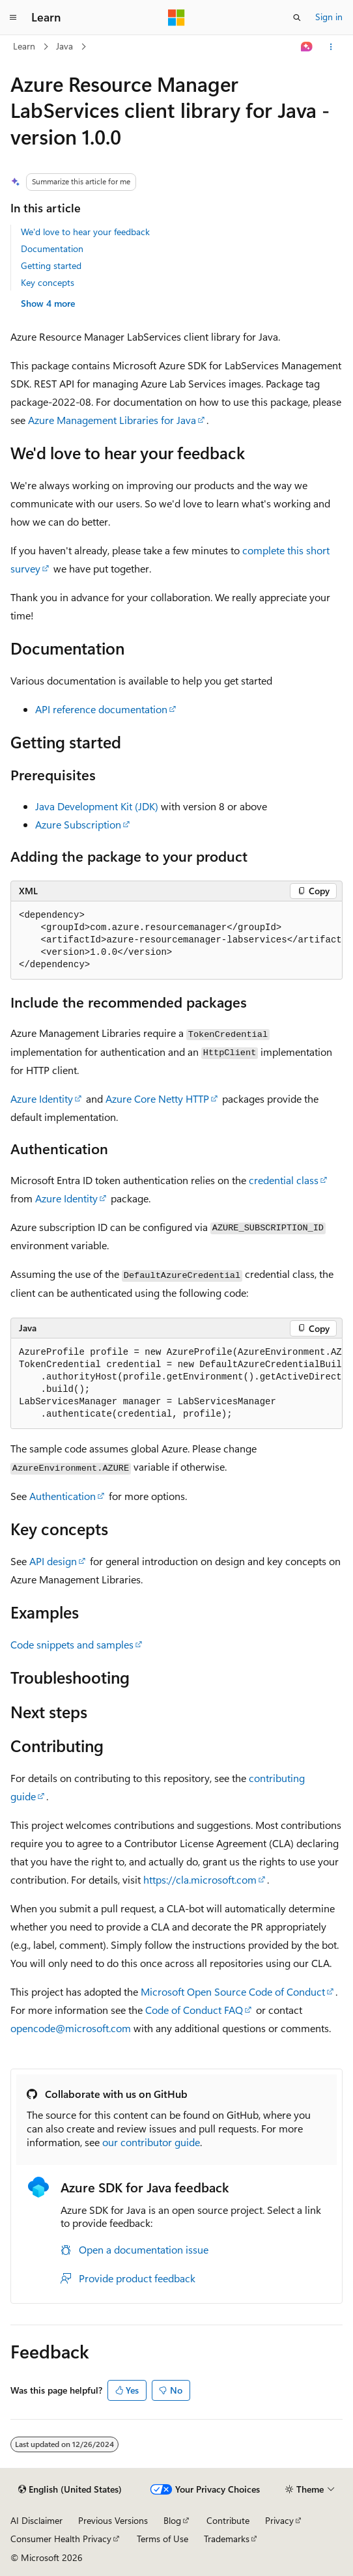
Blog (172, 2520)
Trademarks (226, 2538)
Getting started (51, 265)
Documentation (52, 248)
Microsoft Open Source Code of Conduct (233, 1991)
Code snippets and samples (72, 1644)
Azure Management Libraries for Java (112, 420)
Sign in (329, 16)
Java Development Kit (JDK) (96, 806)
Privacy (279, 2520)
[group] (176, 940)
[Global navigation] (13, 17)
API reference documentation (101, 709)
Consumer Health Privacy (60, 2538)
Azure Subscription (78, 824)
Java (64, 46)
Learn (24, 46)
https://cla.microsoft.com (200, 1879)
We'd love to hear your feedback (85, 231)
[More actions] (331, 46)
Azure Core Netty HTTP (157, 1098)
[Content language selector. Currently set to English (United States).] (70, 2489)
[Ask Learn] (307, 46)
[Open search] (297, 17)
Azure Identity (41, 1098)
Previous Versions (113, 2520)
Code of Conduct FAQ (194, 2010)
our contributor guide (151, 2142)
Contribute (227, 2520)
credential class (283, 1180)
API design (53, 1561)
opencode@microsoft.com (70, 2028)
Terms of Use (162, 2538)
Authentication (62, 1496)
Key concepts (47, 282)
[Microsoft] (176, 17)
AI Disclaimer (36, 2520)
